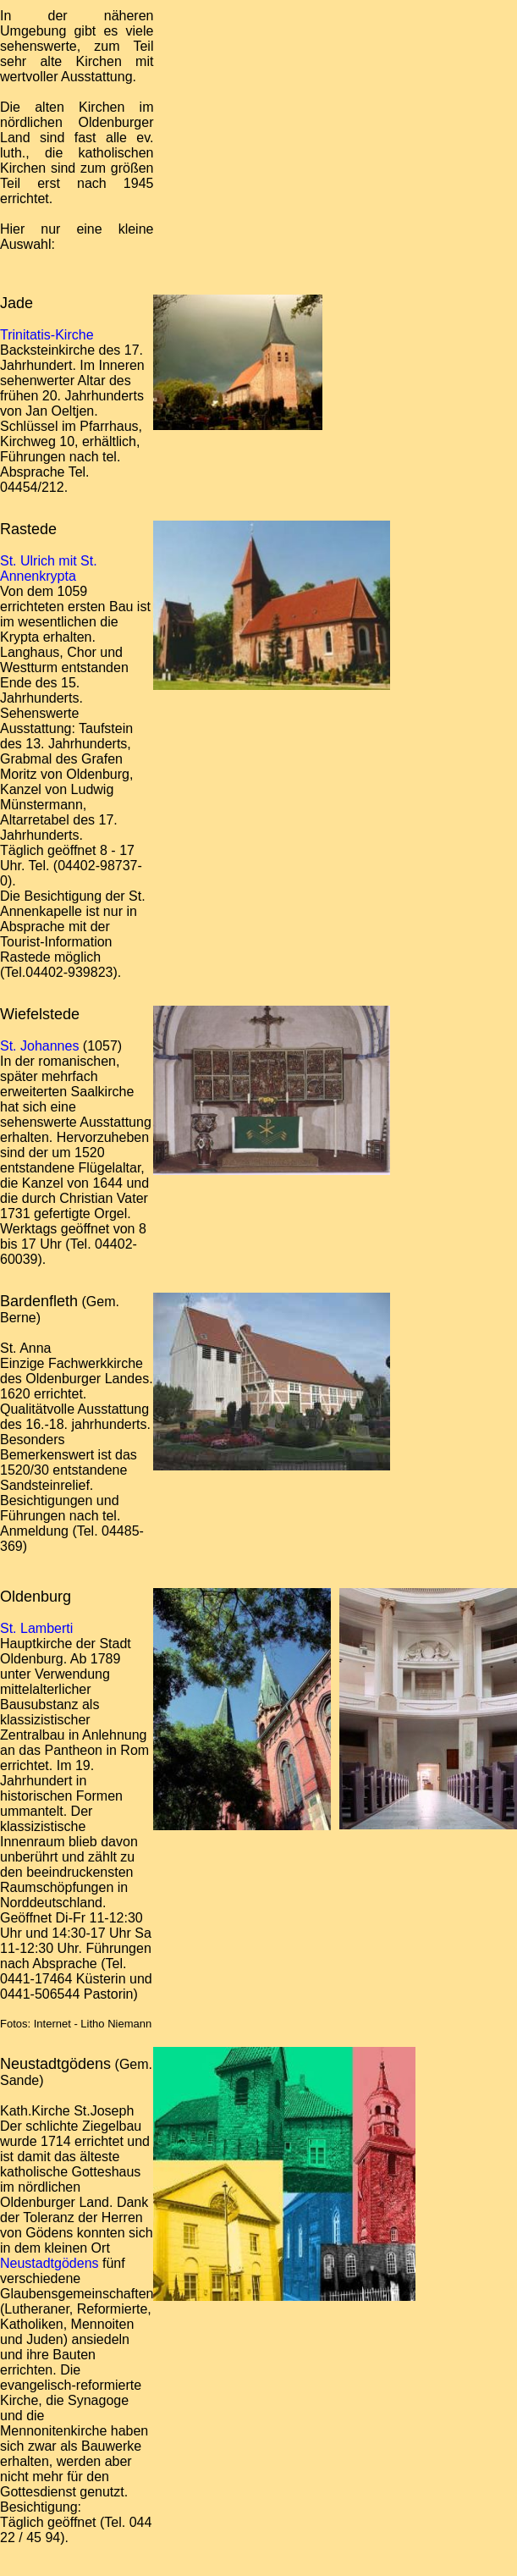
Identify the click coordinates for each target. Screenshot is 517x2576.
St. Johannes (39, 1046)
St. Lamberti (36, 1628)
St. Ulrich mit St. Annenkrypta (48, 568)
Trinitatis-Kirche (47, 335)
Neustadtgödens (49, 2263)
